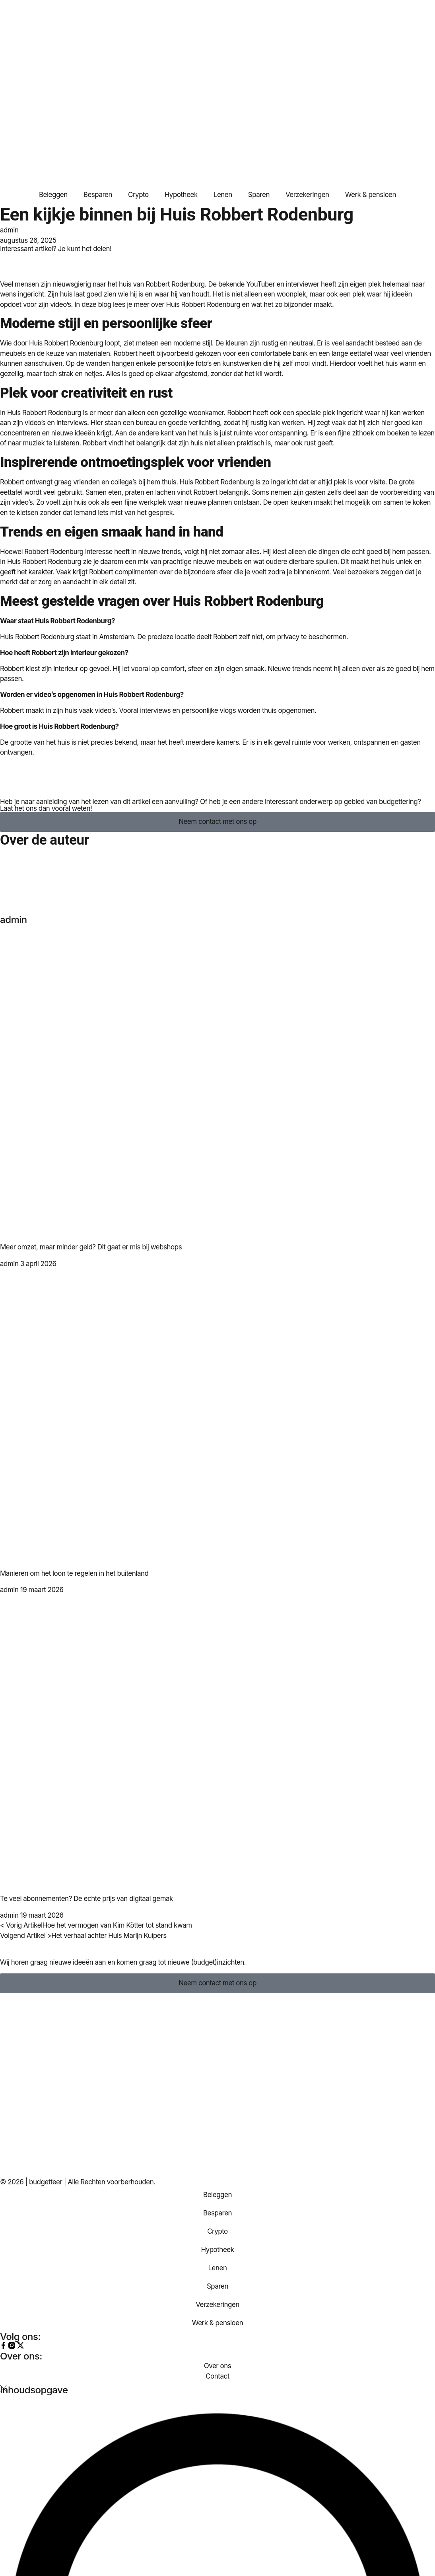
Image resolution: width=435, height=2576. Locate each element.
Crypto (138, 195)
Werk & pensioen (370, 195)
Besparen (98, 195)
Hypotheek (181, 195)
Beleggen (53, 195)
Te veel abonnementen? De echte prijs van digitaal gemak (86, 1899)
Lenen (223, 195)
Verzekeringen (307, 195)
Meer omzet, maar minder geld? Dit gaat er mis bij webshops (91, 1247)
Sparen (259, 195)
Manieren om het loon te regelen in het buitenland (74, 1573)
